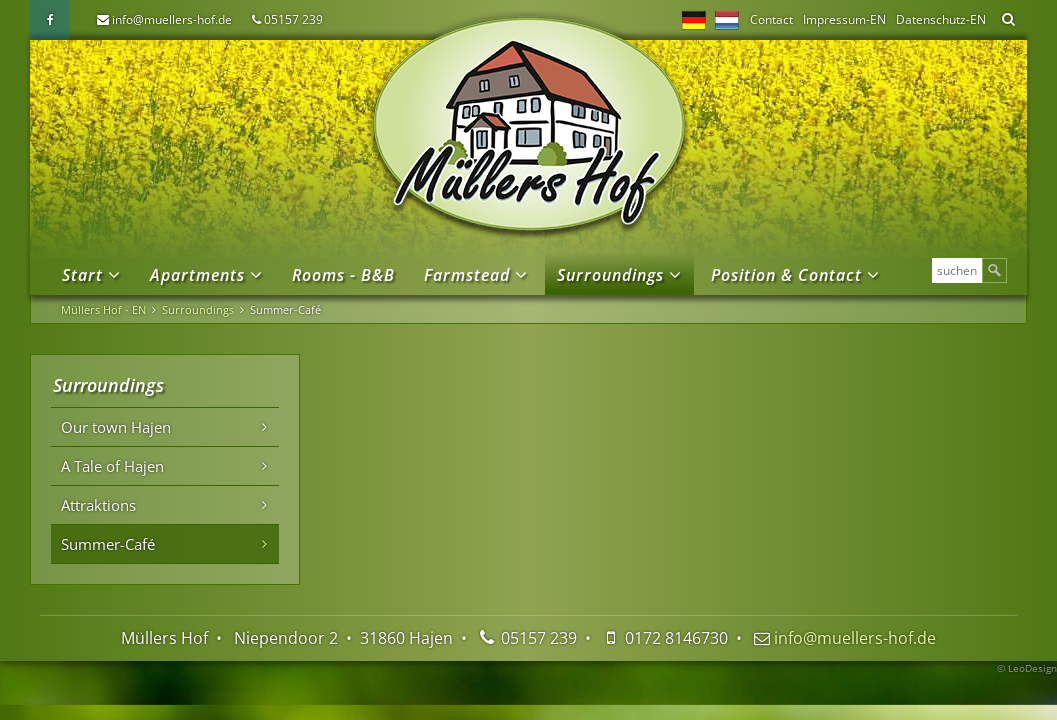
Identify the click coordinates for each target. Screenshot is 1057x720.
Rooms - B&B (343, 275)
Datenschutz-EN (941, 19)
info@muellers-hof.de (172, 19)
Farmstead (467, 275)
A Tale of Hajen (112, 466)
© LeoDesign (1027, 668)
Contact (771, 19)
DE (694, 20)
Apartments (197, 275)
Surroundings (610, 275)
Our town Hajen (116, 427)
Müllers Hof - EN (103, 309)
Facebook (50, 20)
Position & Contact (786, 275)
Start (82, 275)
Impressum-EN (844, 19)
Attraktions (98, 505)
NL (727, 20)
